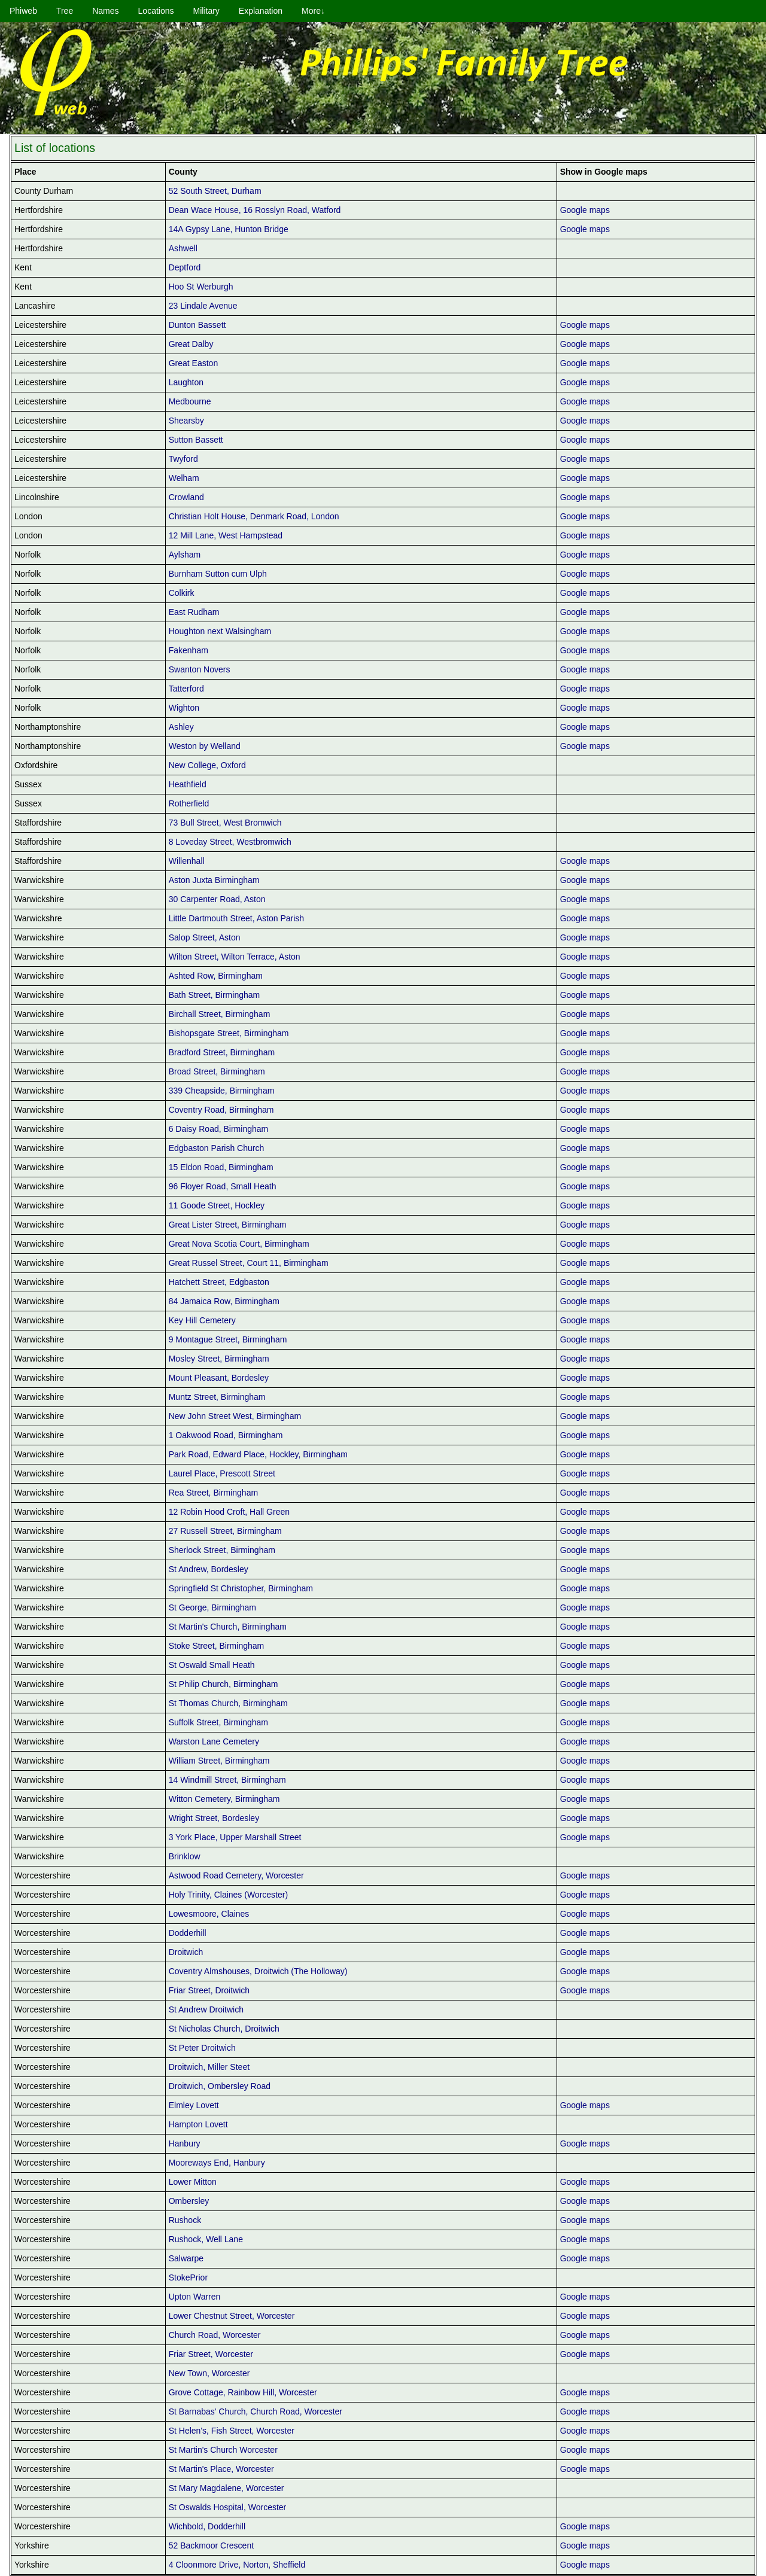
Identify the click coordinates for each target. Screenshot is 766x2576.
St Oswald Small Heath (212, 1665)
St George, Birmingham (212, 1607)
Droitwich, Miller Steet (209, 2067)
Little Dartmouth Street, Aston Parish (236, 918)
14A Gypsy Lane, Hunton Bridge (228, 229)
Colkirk (181, 593)
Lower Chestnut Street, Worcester (232, 2316)
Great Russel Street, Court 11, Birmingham (249, 1263)
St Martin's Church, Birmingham (228, 1626)
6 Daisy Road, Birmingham (219, 1129)
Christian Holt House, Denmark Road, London (254, 516)
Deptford (185, 267)
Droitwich (186, 1952)
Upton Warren (195, 2296)
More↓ (313, 11)
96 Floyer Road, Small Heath (222, 1186)
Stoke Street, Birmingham (217, 1646)
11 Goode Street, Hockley (217, 1205)
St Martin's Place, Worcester (221, 2469)
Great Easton (193, 363)
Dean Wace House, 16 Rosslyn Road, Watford (255, 210)
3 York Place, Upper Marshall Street (235, 1837)
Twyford (183, 459)
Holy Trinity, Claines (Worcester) (228, 1894)
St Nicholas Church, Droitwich (224, 2028)
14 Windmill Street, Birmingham (227, 1780)
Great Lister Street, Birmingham (228, 1224)
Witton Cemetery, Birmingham (224, 1799)
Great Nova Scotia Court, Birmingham (239, 1244)
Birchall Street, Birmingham (219, 1014)
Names (105, 11)
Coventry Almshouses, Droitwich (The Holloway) (258, 1971)
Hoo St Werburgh (201, 286)
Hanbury (184, 2143)
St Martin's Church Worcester (223, 2450)
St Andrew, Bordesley (208, 1569)
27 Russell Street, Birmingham (225, 1531)
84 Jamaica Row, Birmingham (224, 1301)
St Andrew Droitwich (206, 2009)
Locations (156, 11)
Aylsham (184, 554)
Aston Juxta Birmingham (214, 880)
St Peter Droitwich (202, 2048)
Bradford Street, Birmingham (222, 1052)
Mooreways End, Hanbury (217, 2162)
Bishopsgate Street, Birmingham (229, 1033)
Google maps (585, 210)
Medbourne (190, 401)
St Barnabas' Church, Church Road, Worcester (255, 2411)
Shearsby (186, 420)
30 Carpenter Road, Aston (217, 899)
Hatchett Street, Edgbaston (219, 1282)
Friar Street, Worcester (211, 2354)
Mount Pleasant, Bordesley (219, 1378)
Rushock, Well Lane (206, 2239)
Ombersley (189, 2201)
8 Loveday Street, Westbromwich (230, 842)
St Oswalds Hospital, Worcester (228, 2507)
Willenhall (187, 861)
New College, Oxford (207, 765)
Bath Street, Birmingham (214, 995)
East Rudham (194, 612)
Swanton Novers (199, 669)
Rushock (185, 2220)
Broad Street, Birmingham (217, 1071)
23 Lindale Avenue (203, 305)
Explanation (260, 11)
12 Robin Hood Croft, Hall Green (229, 1512)
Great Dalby (191, 344)
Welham (184, 478)
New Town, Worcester (209, 2373)
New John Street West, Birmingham (235, 1416)
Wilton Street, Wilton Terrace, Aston (234, 956)
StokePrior (188, 2277)
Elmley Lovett (194, 2105)
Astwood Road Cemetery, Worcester (236, 1875)
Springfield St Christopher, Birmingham (241, 1588)
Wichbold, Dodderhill (207, 2526)
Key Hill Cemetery (202, 1320)
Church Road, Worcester (215, 2335)
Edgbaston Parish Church (217, 1148)
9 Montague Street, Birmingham (228, 1339)
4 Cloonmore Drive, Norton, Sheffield (237, 2564)
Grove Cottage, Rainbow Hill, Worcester (243, 2392)
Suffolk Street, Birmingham (218, 1722)
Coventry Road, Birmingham (221, 1110)
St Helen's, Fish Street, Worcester (231, 2430)
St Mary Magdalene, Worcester (226, 2488)
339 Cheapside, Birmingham (222, 1090)
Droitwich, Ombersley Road (219, 2086)
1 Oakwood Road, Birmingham (226, 1435)
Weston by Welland (205, 746)
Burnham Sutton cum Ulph (218, 573)
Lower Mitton (193, 2182)
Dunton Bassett (197, 325)
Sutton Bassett (196, 439)
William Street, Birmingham (219, 1760)
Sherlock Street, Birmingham (222, 1550)
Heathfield (187, 784)
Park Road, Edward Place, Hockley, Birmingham (258, 1454)
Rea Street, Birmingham (213, 1492)
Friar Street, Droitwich (209, 1990)
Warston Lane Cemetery (214, 1741)
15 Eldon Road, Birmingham (221, 1167)
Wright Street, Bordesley (214, 1818)
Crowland (186, 497)
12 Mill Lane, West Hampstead (225, 535)
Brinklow (184, 1856)
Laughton (186, 382)
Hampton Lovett (198, 2124)
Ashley (181, 727)
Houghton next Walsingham (220, 631)
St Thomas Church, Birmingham (228, 1703)
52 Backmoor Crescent (211, 2545)
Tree (64, 11)
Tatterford (186, 688)
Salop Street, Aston (205, 937)
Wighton (184, 707)
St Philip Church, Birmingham (223, 1684)
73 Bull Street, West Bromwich (225, 822)
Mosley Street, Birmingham (219, 1358)
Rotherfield (189, 803)
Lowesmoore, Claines (209, 1914)
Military (206, 11)
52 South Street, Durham (215, 191)
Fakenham (188, 650)
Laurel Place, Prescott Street (222, 1473)
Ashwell (183, 248)
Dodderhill (187, 1933)
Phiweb (23, 11)
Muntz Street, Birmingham (217, 1397)
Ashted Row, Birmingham (216, 976)
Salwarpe (186, 2258)
